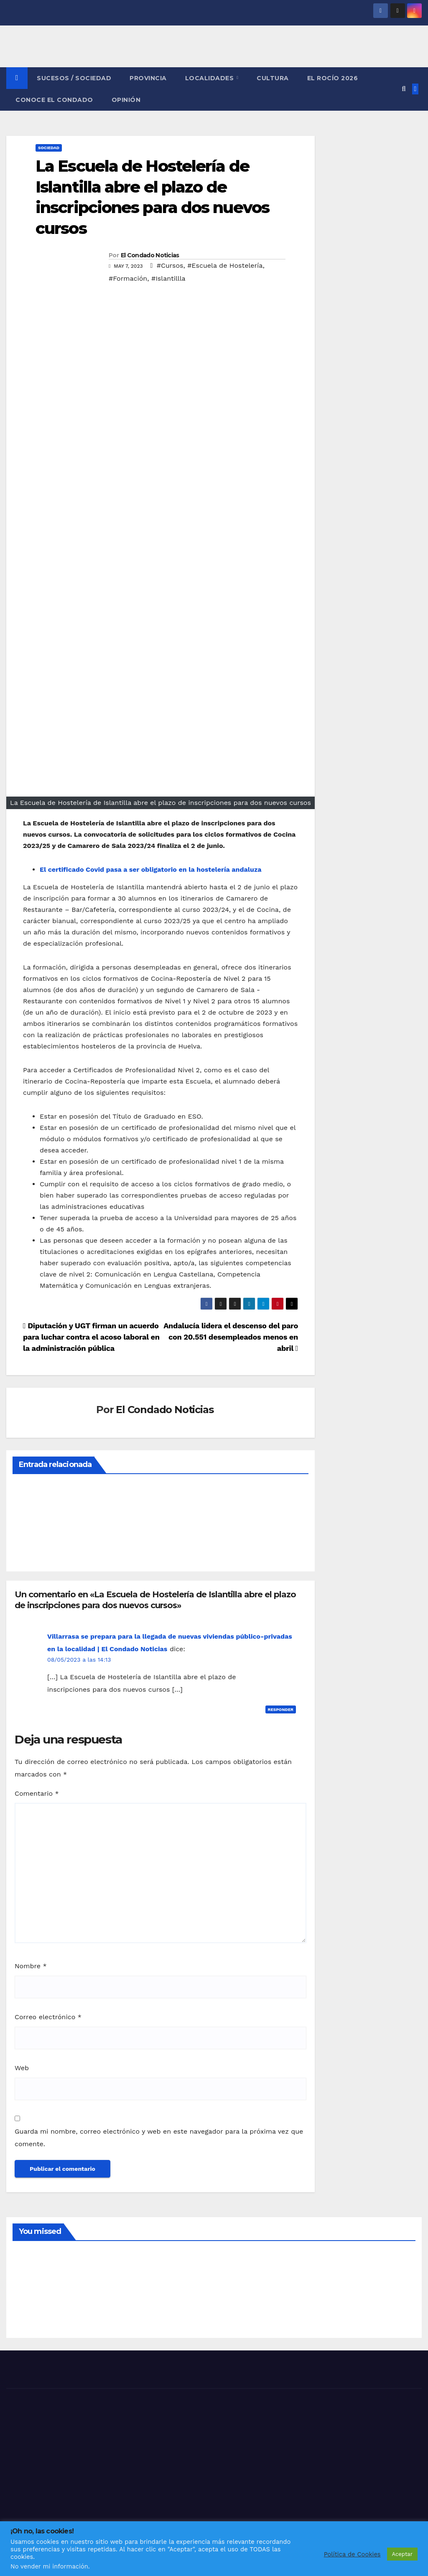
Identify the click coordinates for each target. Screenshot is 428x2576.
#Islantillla (168, 278)
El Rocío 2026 (332, 78)
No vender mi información (49, 2566)
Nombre (31, 1966)
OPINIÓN (126, 100)
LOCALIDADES (210, 78)
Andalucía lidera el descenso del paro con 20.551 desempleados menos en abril (230, 1337)
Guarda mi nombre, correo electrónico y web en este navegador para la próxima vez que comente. (159, 2137)
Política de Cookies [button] (352, 2554)
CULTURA (273, 78)
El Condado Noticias (150, 255)
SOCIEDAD (48, 147)
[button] (403, 89)
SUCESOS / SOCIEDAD (74, 78)
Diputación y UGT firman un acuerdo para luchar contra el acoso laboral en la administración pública (91, 1337)
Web (22, 2068)
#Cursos (170, 265)
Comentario (37, 1793)
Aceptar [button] (402, 2554)
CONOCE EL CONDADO (54, 100)
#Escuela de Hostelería (224, 265)
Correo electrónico (48, 2017)
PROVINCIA (148, 78)
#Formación (128, 278)
